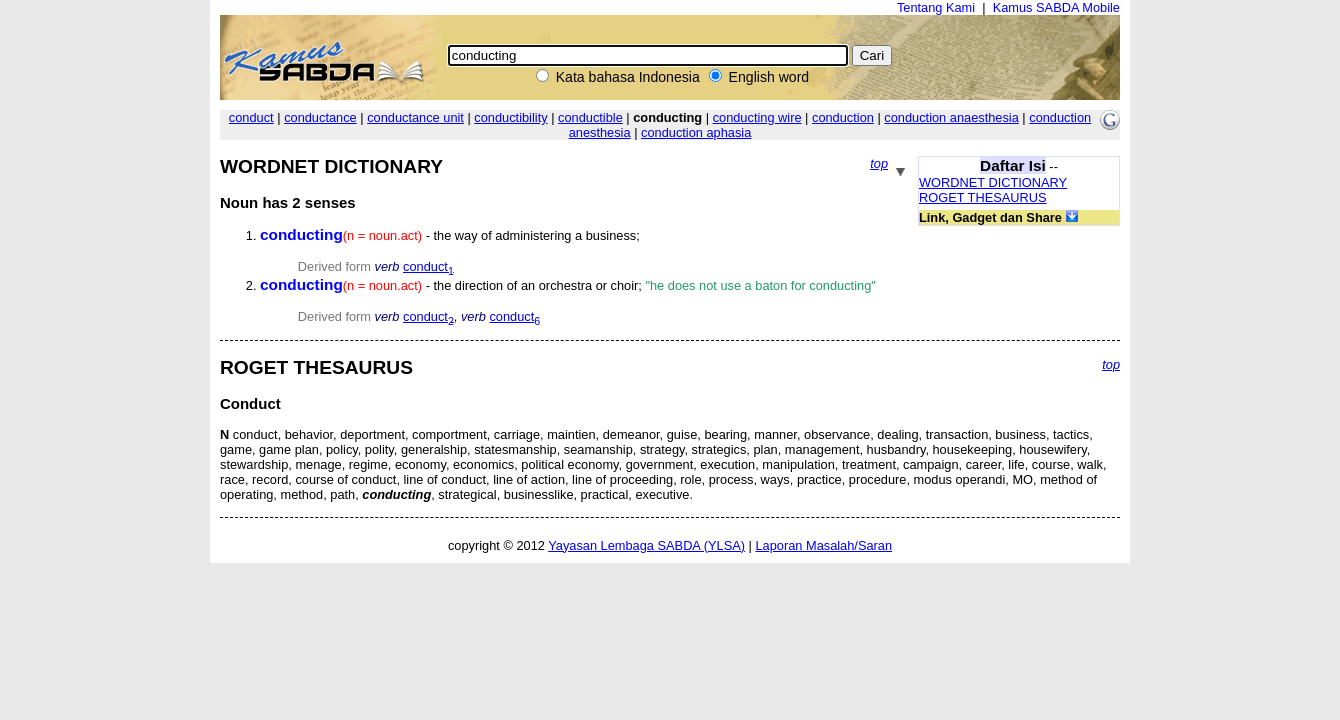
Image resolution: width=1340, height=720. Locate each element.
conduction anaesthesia (951, 117)
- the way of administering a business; (450, 235)
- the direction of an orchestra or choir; (568, 285)
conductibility (510, 117)
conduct (251, 117)
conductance (320, 117)
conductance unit (415, 117)
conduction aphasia (696, 132)
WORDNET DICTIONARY (993, 182)
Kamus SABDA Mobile (1056, 7)
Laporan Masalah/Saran (823, 545)
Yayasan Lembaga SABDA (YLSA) (646, 545)
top (879, 163)
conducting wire (757, 117)
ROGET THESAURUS (983, 197)
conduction (843, 117)
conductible (590, 117)
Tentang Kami (936, 7)
